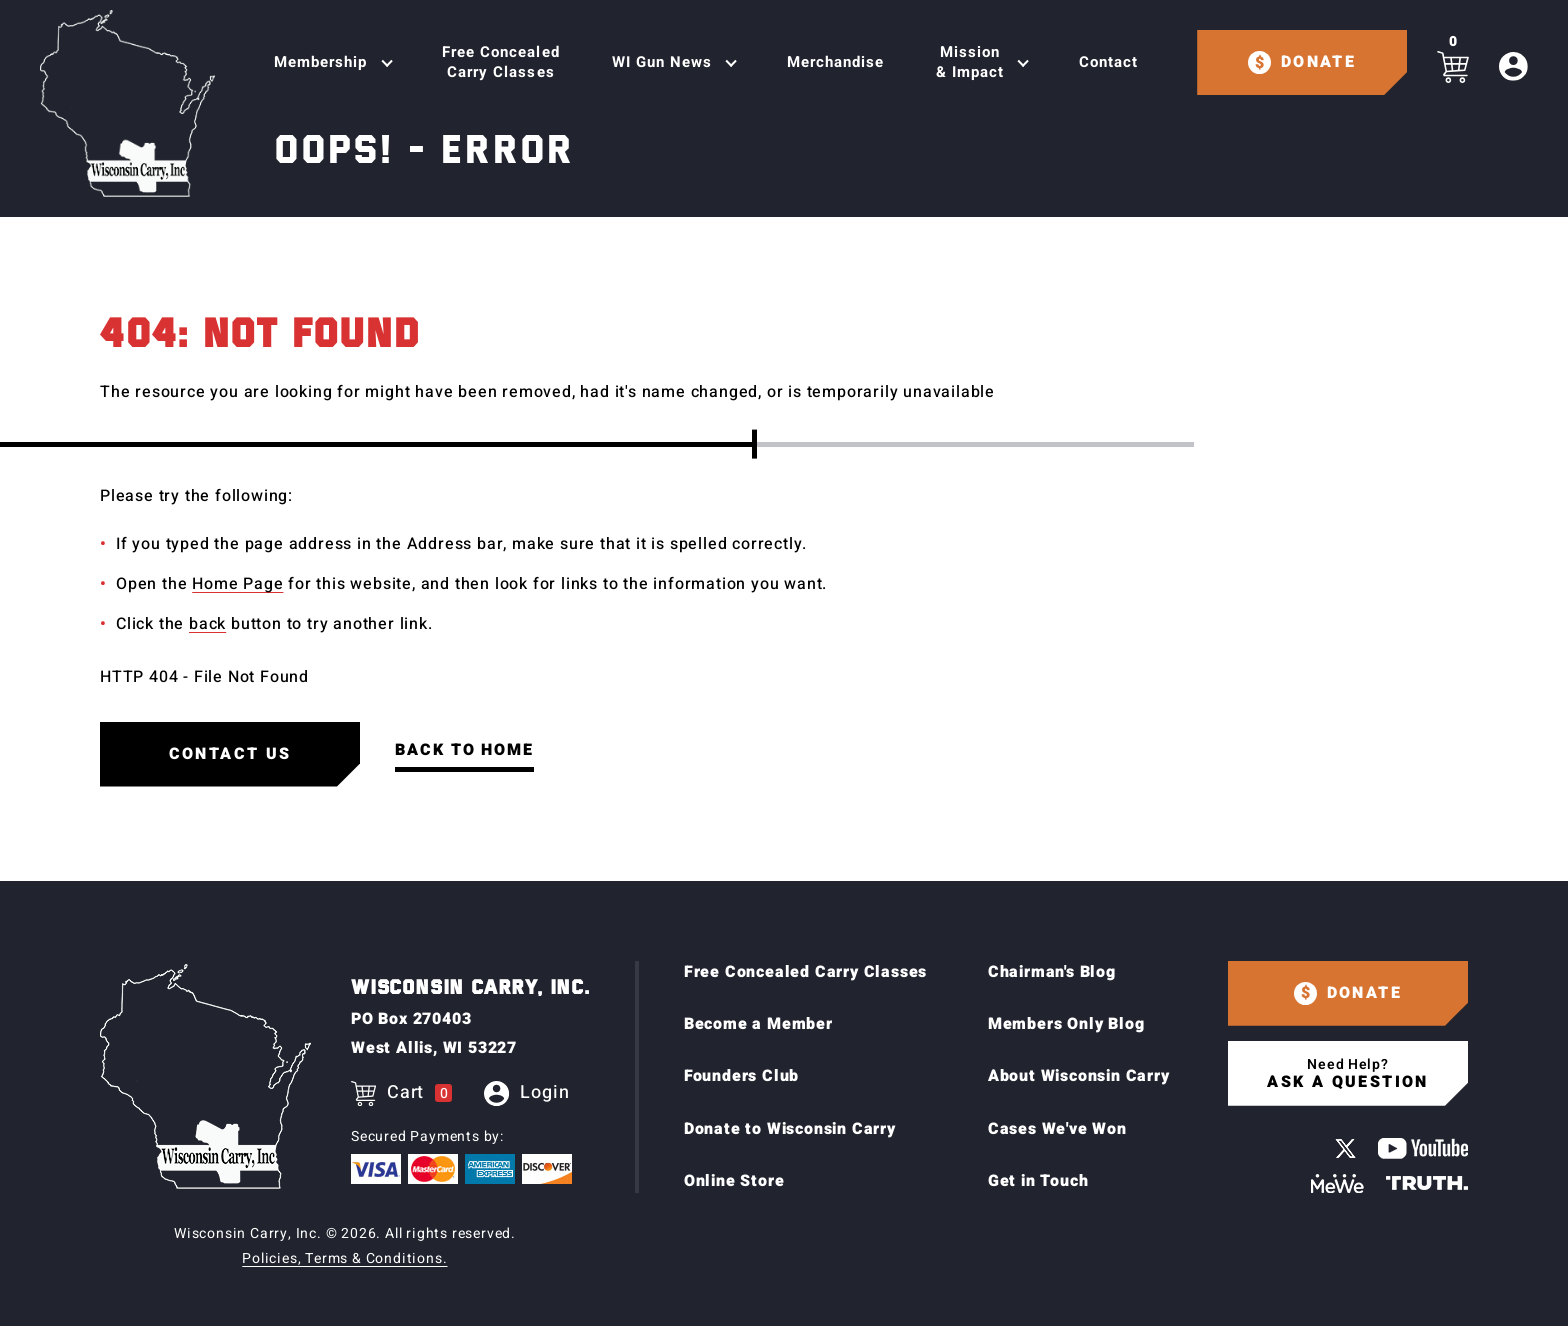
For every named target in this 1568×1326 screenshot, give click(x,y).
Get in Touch (1038, 1181)
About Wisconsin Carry (1079, 1076)
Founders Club (741, 1076)
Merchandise (836, 62)
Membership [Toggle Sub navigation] (321, 62)
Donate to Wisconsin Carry (790, 1129)
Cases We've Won (1057, 1129)
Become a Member (758, 1024)
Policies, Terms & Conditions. (344, 1258)
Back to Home (464, 750)
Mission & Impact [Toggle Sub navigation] (970, 62)
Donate (1318, 62)
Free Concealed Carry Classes (501, 62)
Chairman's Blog (1052, 972)
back (207, 624)
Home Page (237, 584)
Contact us (230, 754)
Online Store (734, 1181)
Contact (1108, 62)
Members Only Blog (1066, 1024)
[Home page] (127, 103)
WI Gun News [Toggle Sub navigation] (662, 62)
